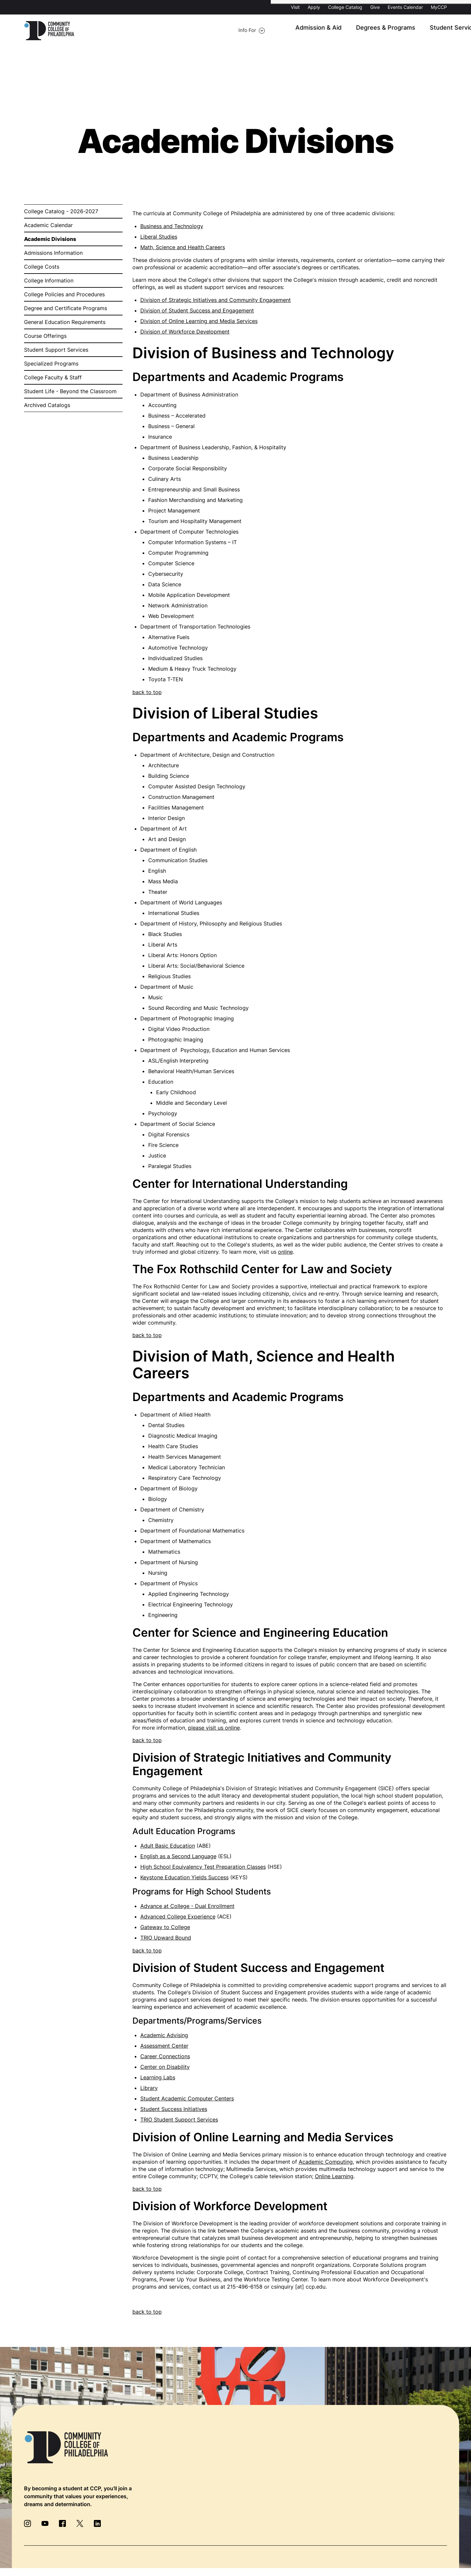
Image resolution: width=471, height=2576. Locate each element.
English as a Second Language (178, 1857)
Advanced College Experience (177, 1917)
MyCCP (439, 7)
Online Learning (334, 2177)
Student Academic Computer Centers (187, 2099)
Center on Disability (165, 2067)
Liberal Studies (158, 237)
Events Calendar (405, 7)
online (285, 1252)
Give (375, 7)
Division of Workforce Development (185, 332)
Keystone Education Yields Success (184, 1878)
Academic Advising (164, 2036)
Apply (314, 7)
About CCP (394, 31)
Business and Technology (171, 226)
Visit (295, 7)
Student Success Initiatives (173, 2109)
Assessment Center (164, 2046)
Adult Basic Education (167, 1846)
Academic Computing (326, 2162)
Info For (105, 31)
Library (149, 2088)
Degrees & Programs (283, 31)
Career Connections (165, 2057)
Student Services (344, 31)
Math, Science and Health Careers (182, 248)
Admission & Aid (223, 31)
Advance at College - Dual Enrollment (187, 1906)
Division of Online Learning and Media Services (199, 321)
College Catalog (345, 7)
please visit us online (214, 1728)
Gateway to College (165, 1927)
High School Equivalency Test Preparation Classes (203, 1867)
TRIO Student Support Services (179, 2120)
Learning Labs (157, 2078)
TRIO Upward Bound (165, 1938)
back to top (147, 692)
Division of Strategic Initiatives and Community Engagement (215, 300)
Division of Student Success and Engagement (197, 311)
